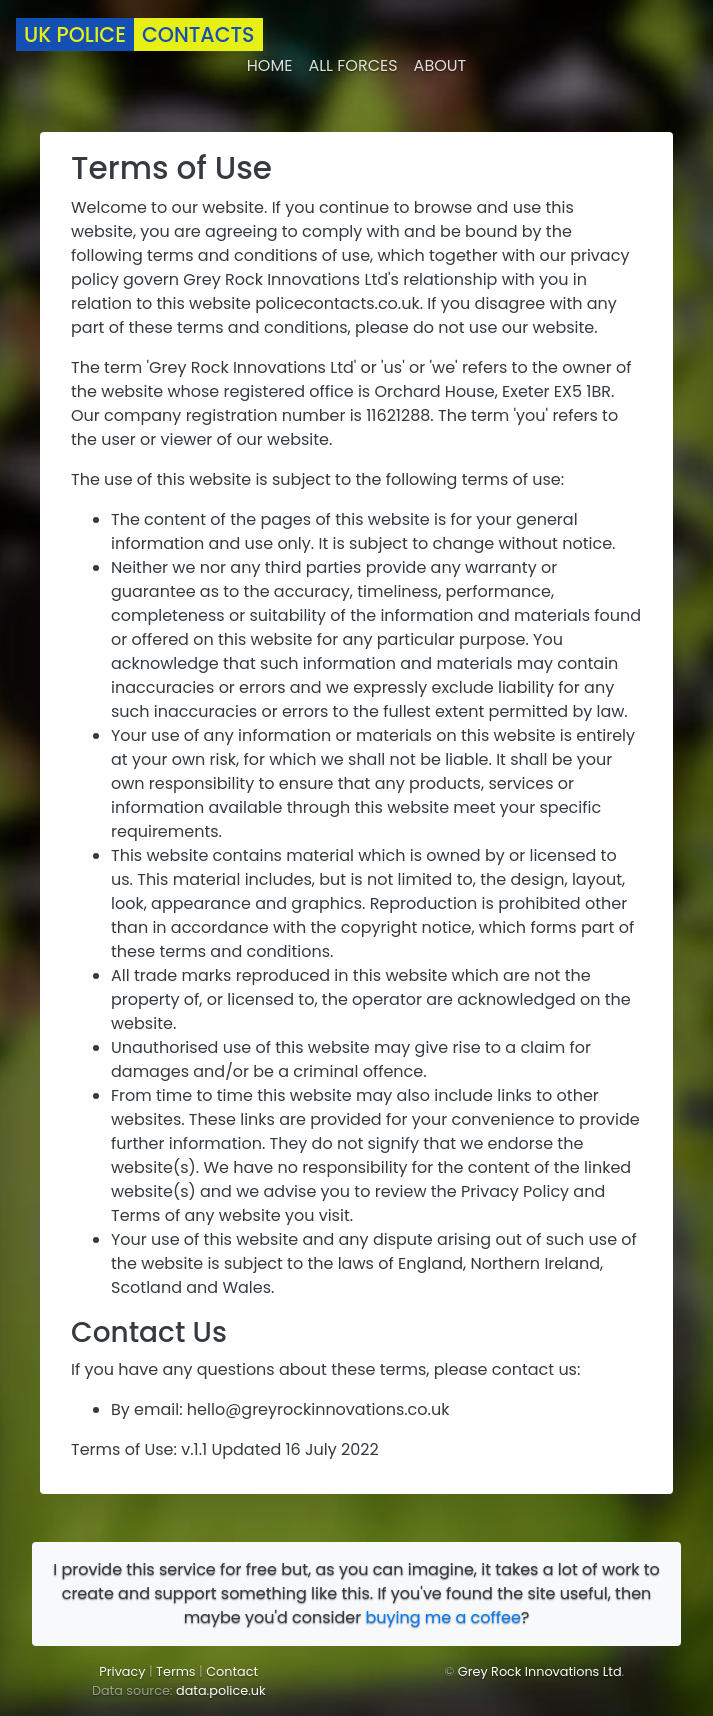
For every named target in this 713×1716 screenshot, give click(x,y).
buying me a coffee (443, 1617)
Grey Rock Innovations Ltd (540, 1671)
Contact (232, 1671)
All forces (352, 65)
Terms (176, 1671)
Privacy (122, 1671)
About (440, 65)
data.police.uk (221, 1690)
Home (270, 65)
